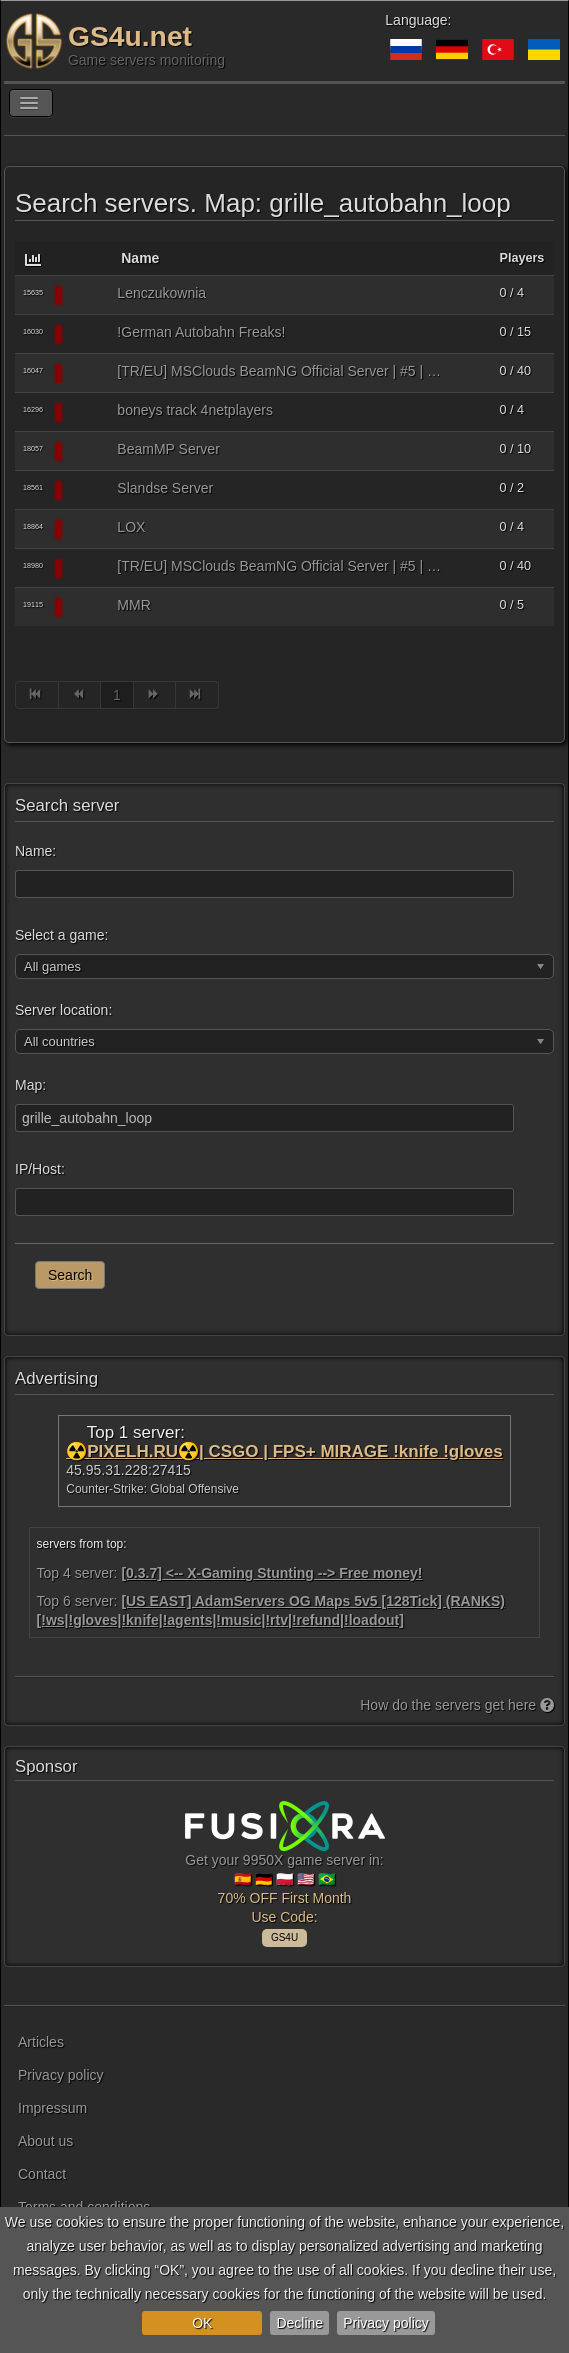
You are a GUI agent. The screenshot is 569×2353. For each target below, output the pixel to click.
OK (202, 2323)
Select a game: (61, 935)
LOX (131, 527)
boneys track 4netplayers (195, 410)
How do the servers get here (457, 1705)
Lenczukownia (161, 293)
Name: (35, 851)
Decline (299, 2323)
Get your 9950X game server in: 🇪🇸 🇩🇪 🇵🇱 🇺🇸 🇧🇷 (285, 1871)
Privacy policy (386, 2323)
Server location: (63, 1010)
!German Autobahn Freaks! (201, 332)
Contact (42, 2174)
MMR (133, 605)
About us (45, 2141)
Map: (30, 1085)
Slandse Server (165, 488)
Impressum (52, 2108)
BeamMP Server (168, 449)
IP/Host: (40, 1169)
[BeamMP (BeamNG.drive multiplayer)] (89, 295)
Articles (41, 2042)
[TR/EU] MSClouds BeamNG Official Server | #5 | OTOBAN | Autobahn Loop (282, 371)
